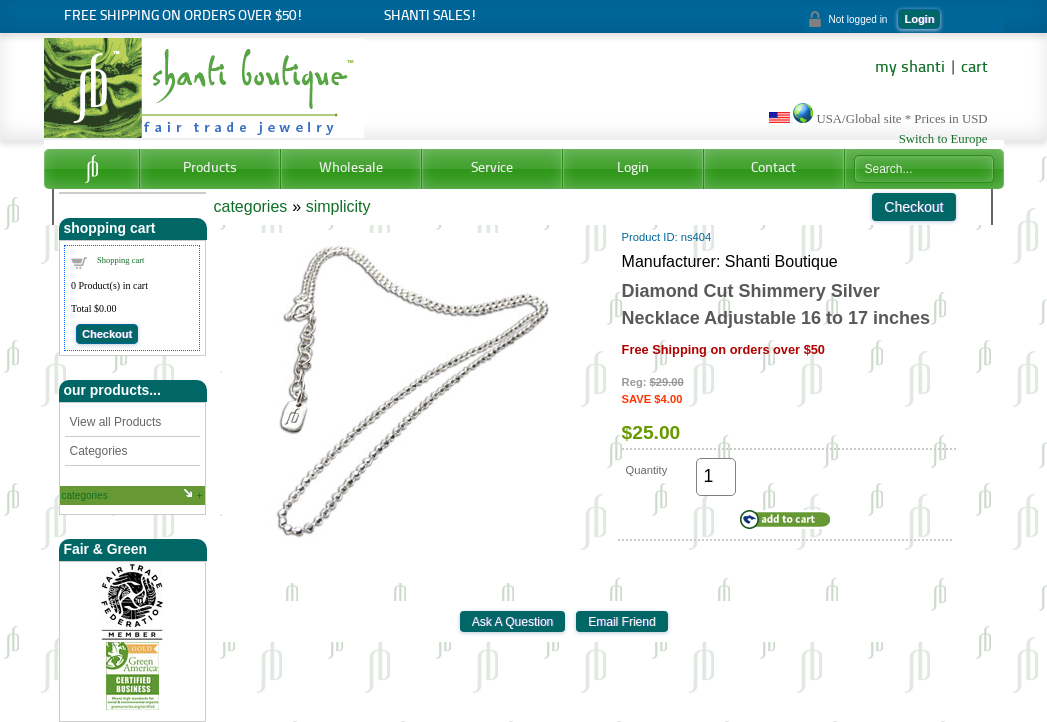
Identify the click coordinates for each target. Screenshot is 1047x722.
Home (91, 169)
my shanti (910, 68)
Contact (773, 168)
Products (210, 168)
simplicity (338, 206)
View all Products (116, 422)
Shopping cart (120, 260)
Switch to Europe (943, 139)
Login (919, 19)
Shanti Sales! (430, 16)
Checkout (107, 334)
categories (85, 495)
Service (492, 168)
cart (974, 68)
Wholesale (351, 168)
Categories (99, 451)
